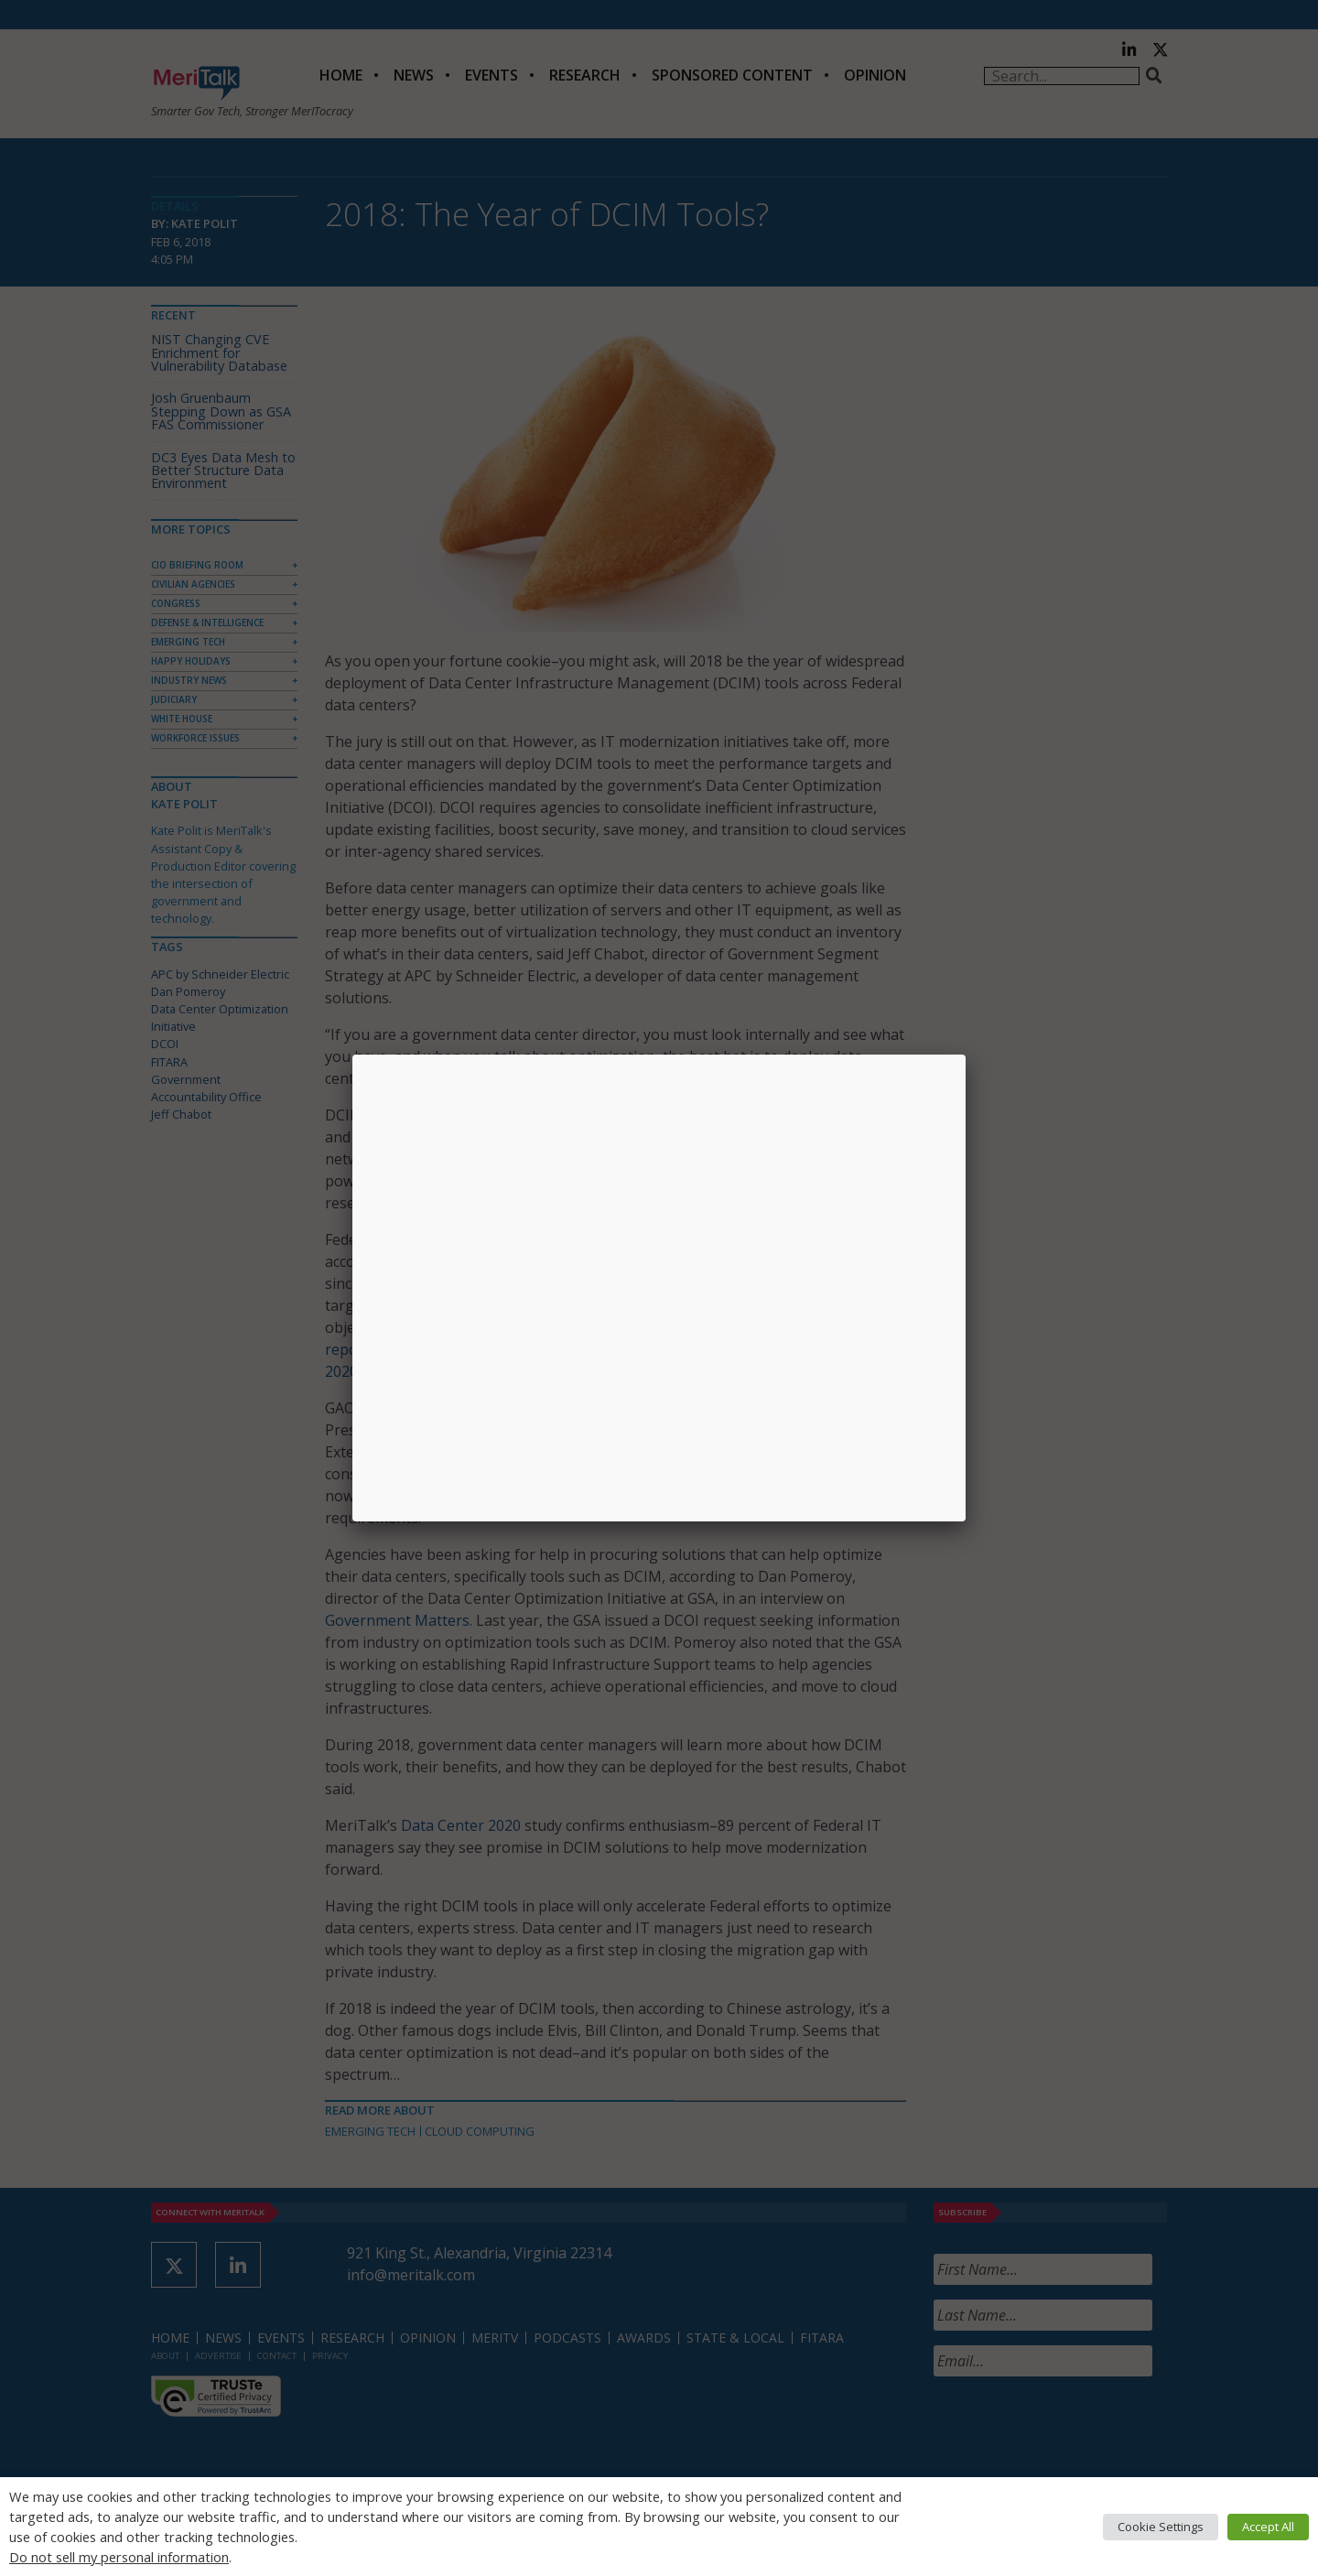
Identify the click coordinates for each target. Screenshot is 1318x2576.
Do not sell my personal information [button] (119, 2557)
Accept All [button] (1268, 2526)
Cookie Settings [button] (1161, 2526)
